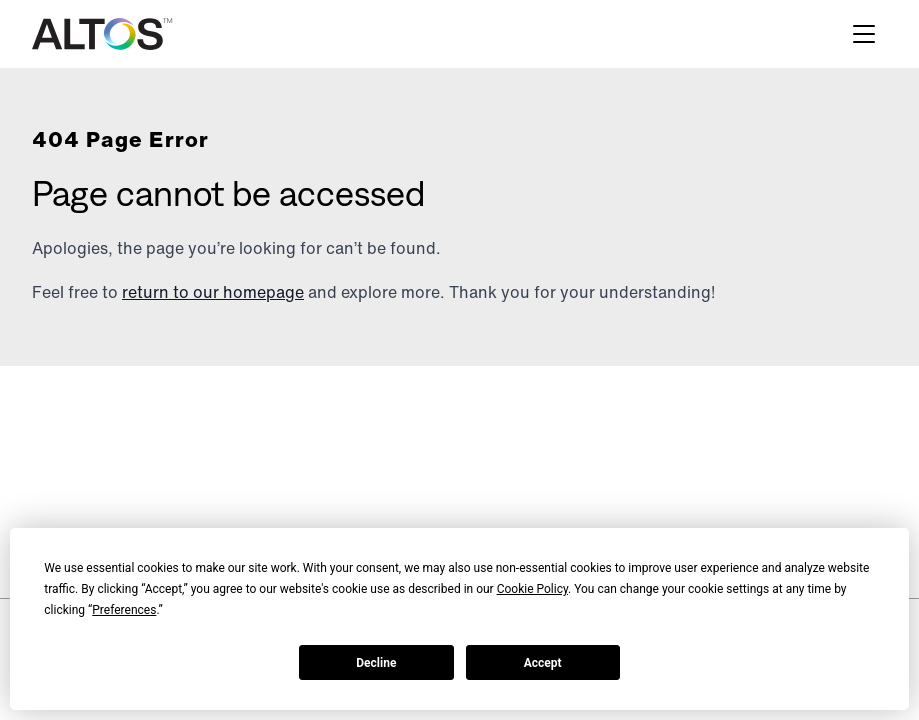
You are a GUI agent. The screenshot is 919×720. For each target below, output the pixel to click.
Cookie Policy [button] (532, 589)
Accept (543, 663)
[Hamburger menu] (864, 34)
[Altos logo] (102, 34)
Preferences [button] (124, 610)
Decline (376, 663)
